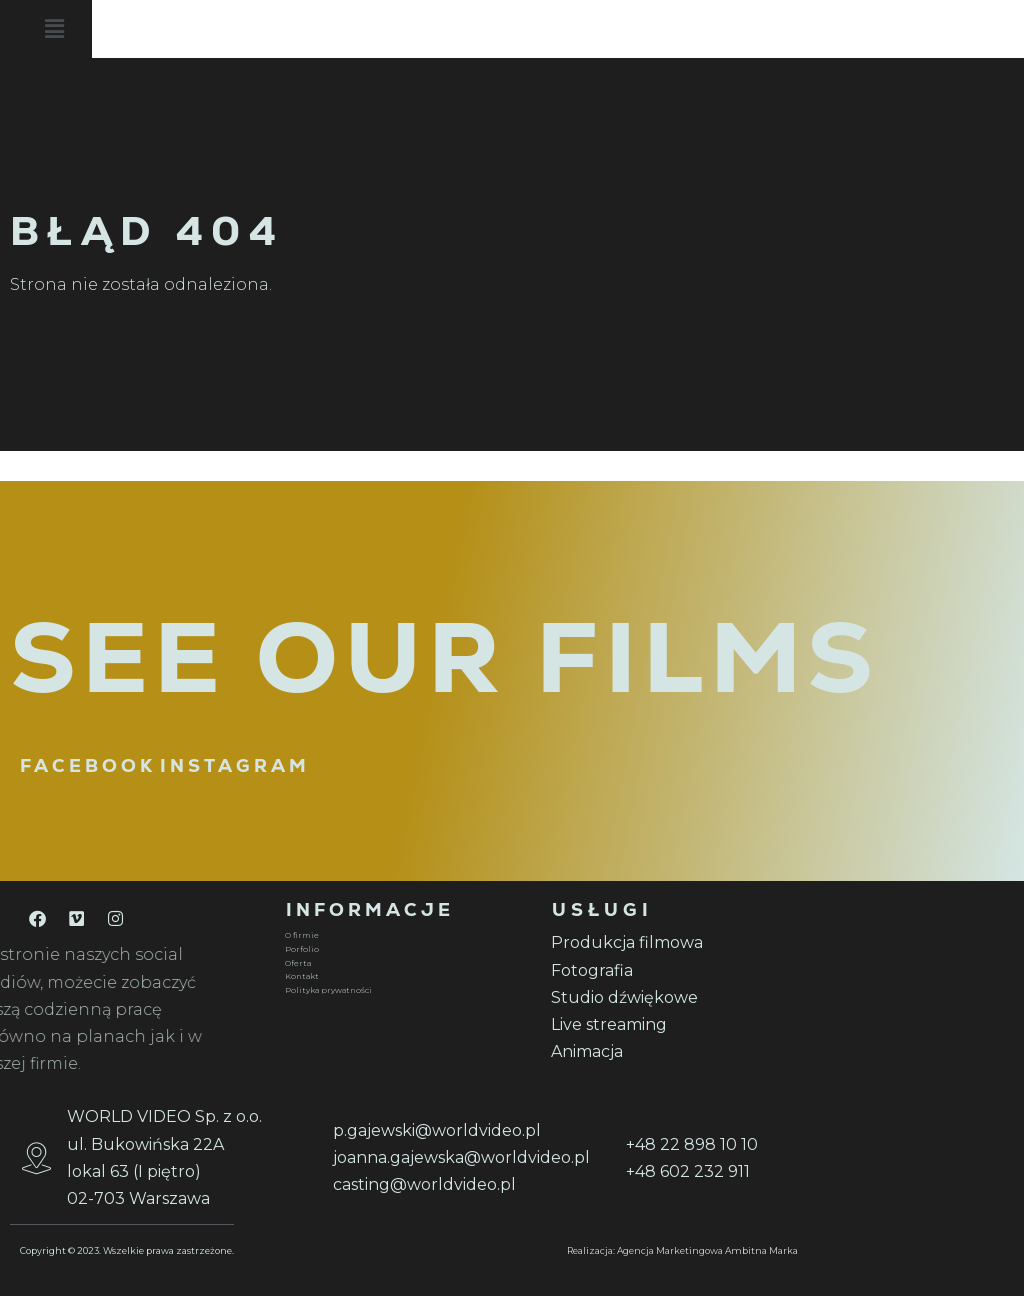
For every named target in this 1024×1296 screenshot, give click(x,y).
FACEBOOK (88, 765)
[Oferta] (406, 964)
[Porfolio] (406, 950)
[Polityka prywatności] (406, 991)
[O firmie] (406, 936)
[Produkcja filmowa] (672, 942)
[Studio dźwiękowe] (672, 997)
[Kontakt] (406, 977)
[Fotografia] (672, 970)
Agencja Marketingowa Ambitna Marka (707, 1250)
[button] (586, 32)
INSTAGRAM (235, 765)
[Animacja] (672, 1051)
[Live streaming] (672, 1024)
